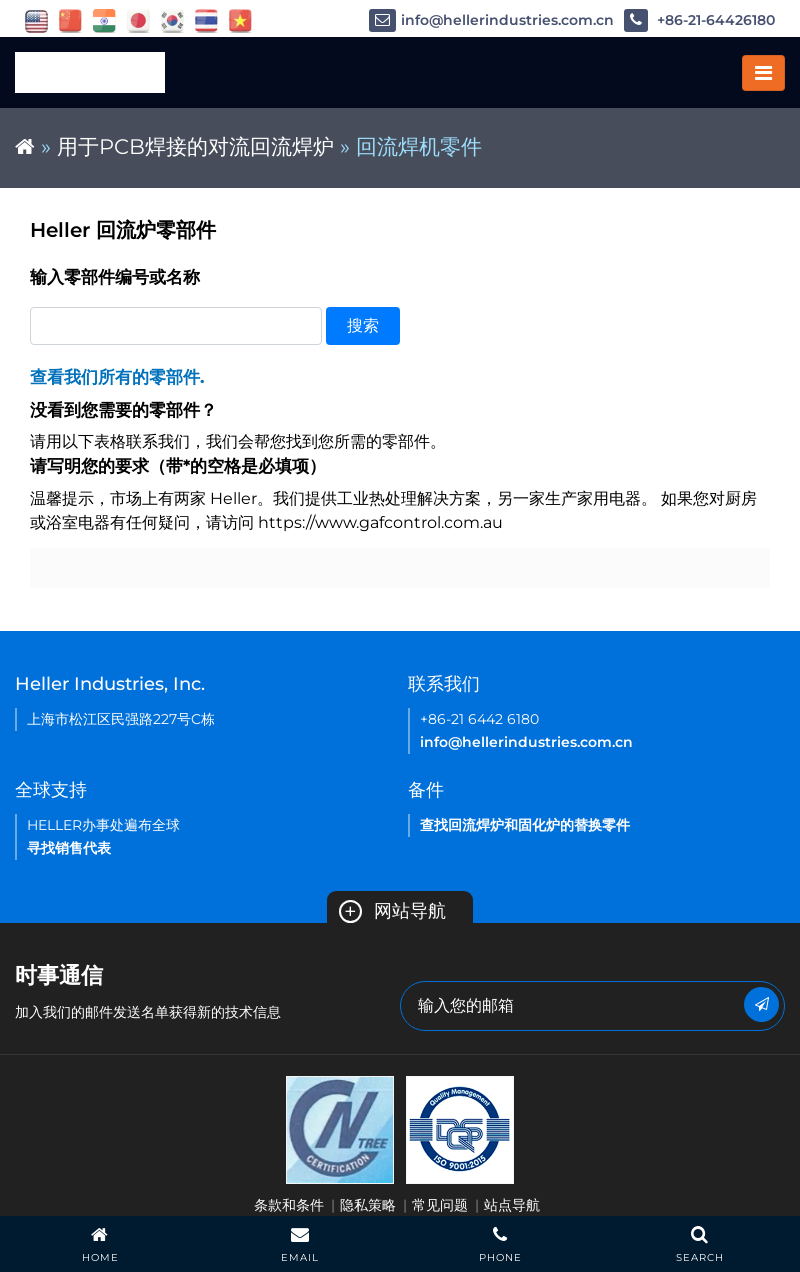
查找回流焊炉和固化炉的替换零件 (525, 825)
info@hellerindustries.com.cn (491, 20)
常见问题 (440, 1205)
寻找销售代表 (69, 848)
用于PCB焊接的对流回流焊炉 (195, 146)
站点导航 (512, 1205)
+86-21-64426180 (699, 20)
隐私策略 (368, 1205)
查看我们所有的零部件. (117, 377)
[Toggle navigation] (763, 73)
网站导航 (392, 911)
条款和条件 (289, 1205)
